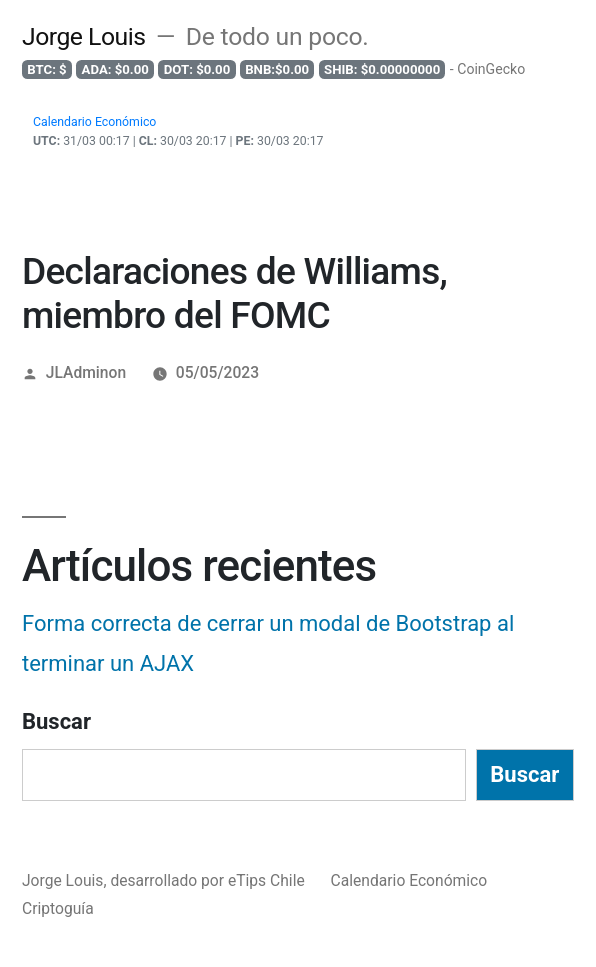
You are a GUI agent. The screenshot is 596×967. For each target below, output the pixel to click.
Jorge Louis (84, 36)
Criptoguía (58, 908)
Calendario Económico (409, 880)
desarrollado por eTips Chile (209, 880)
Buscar (56, 721)
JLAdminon (86, 372)
